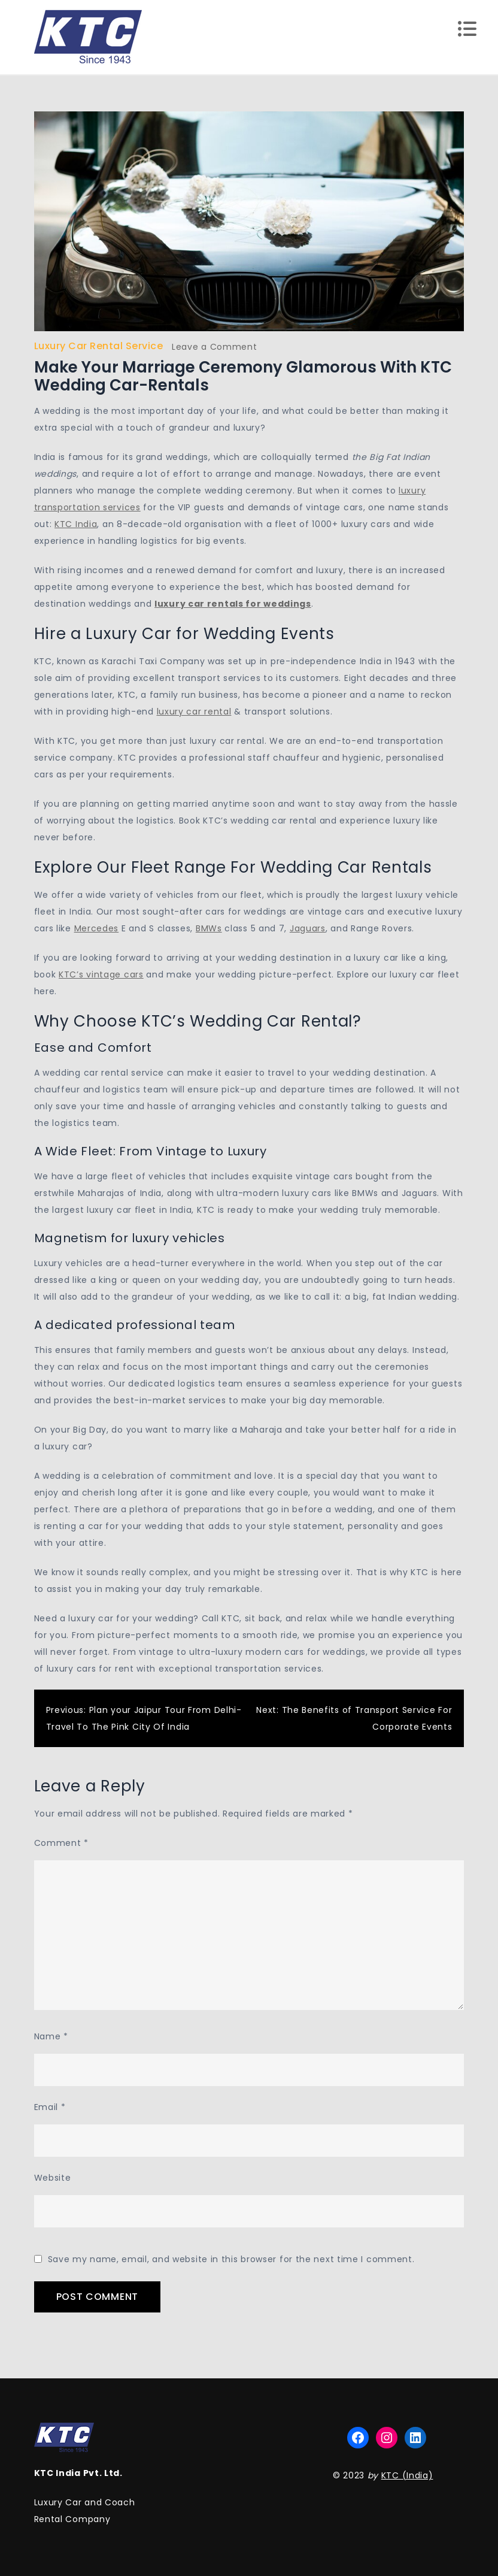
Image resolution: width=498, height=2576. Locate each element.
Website (52, 2178)
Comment (61, 1843)
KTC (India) (407, 2475)
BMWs (209, 928)
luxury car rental (194, 712)
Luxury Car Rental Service (98, 346)
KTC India (75, 524)
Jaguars (308, 928)
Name (51, 2036)
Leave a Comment (214, 347)
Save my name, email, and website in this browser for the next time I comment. (231, 2259)
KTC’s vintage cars (101, 974)
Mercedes (96, 928)
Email (50, 2107)
